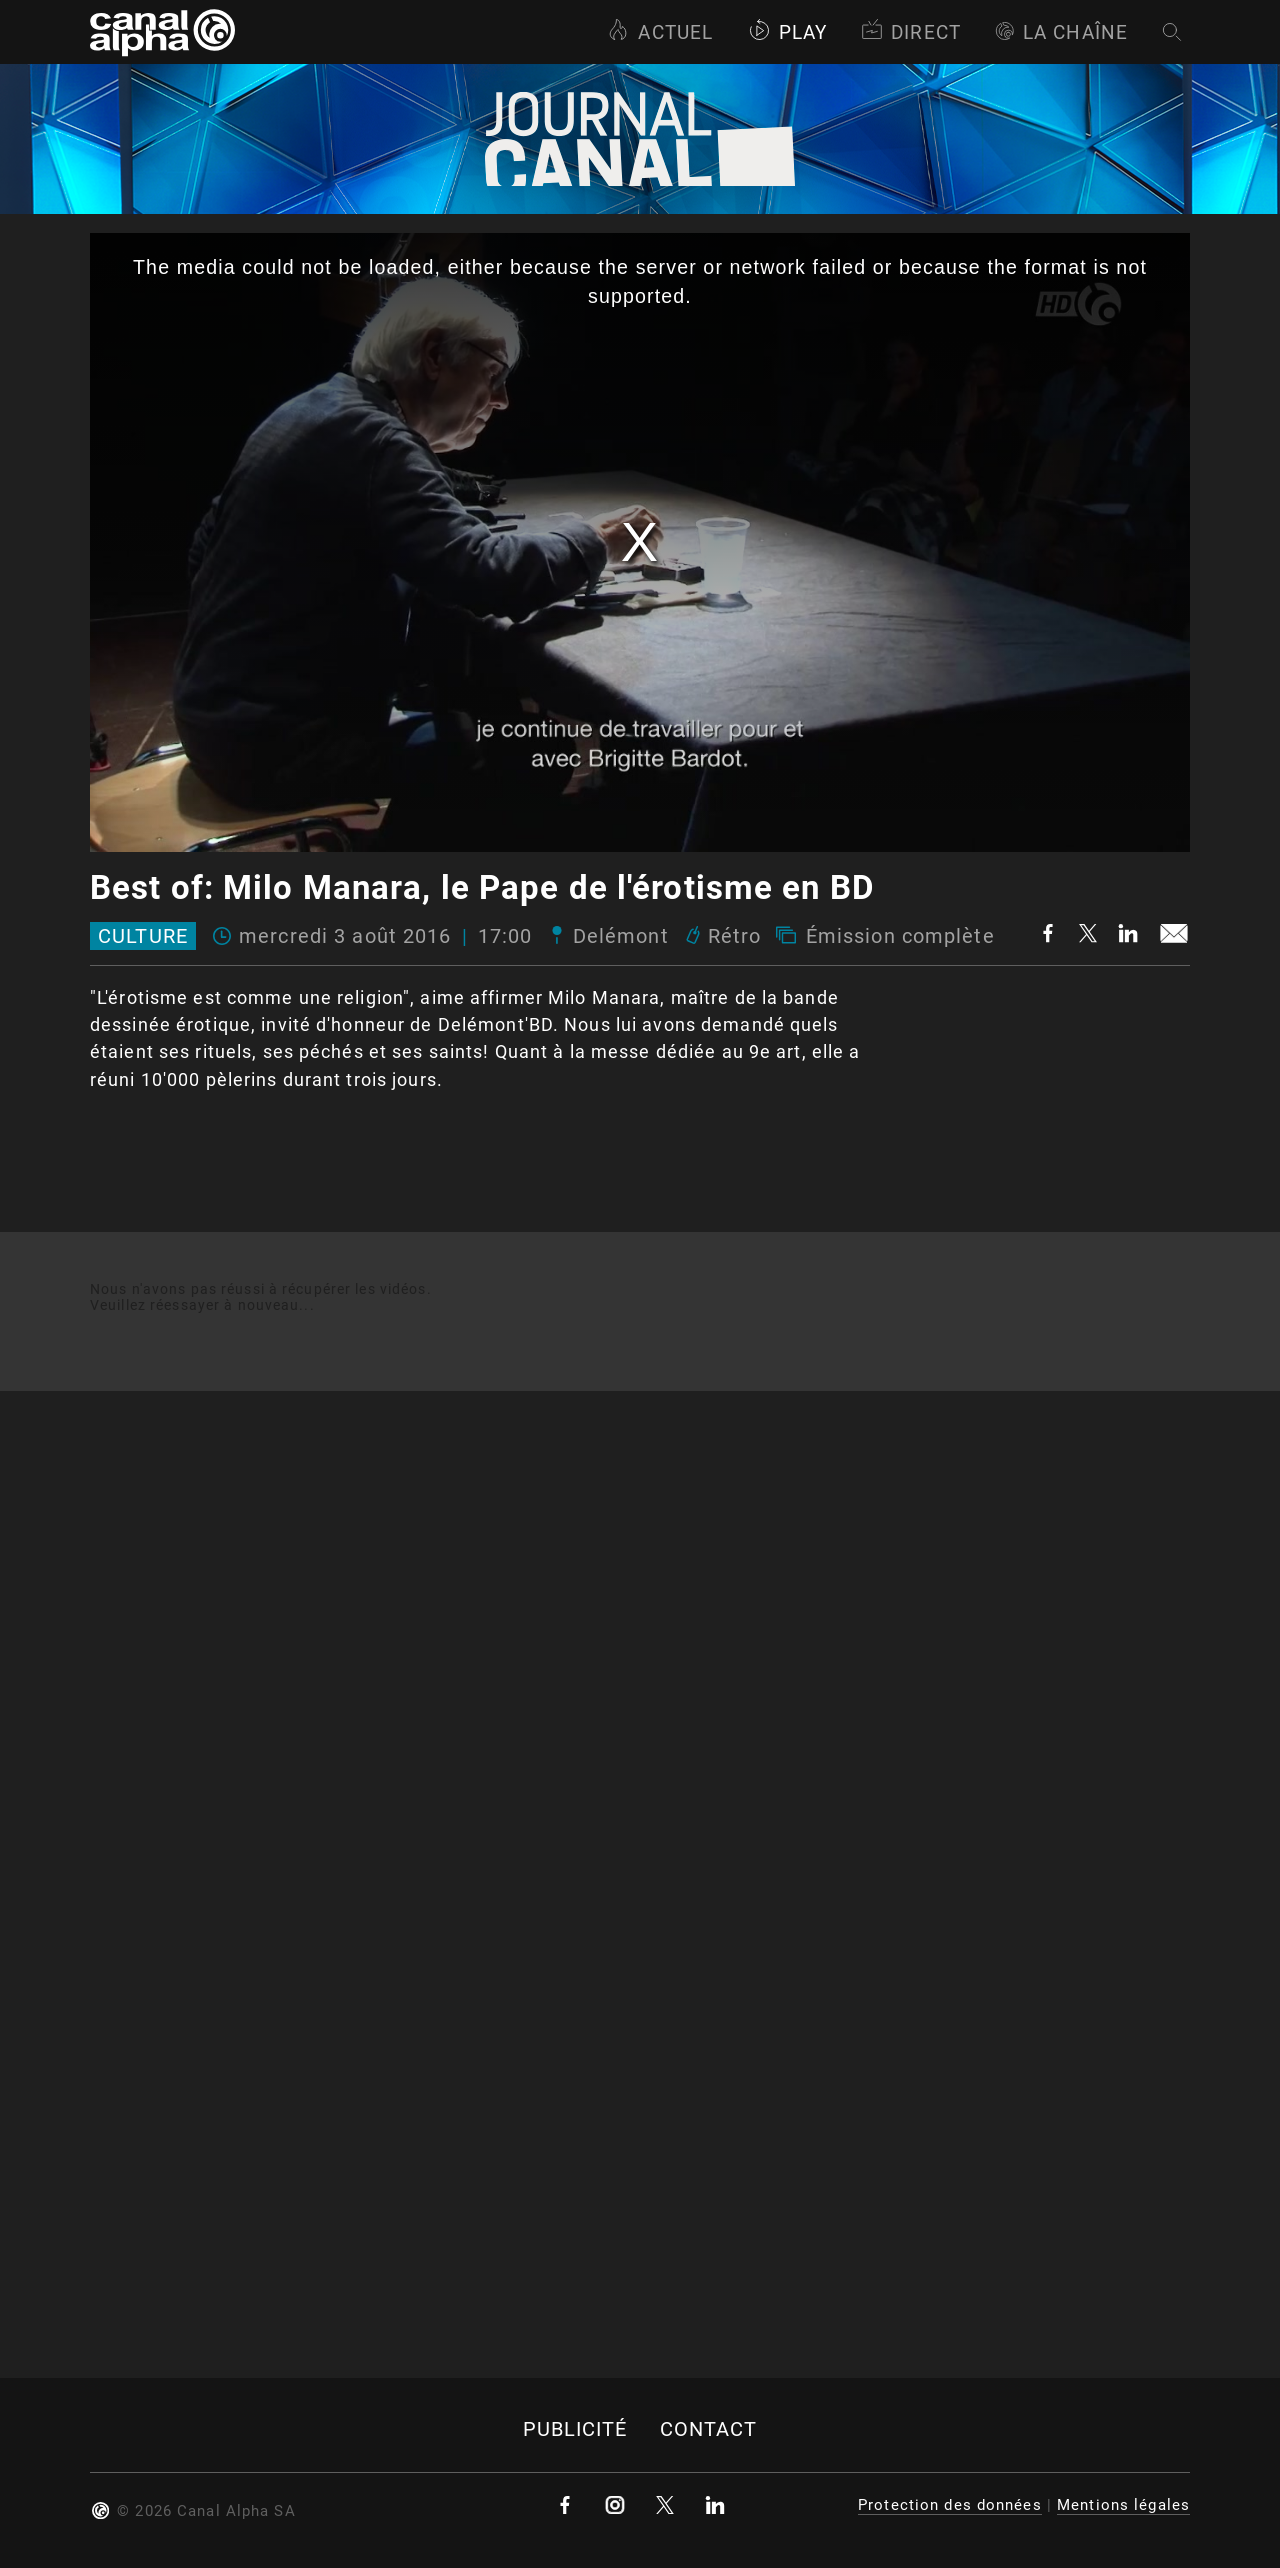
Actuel (660, 32)
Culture (143, 936)
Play (787, 32)
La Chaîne (1061, 32)
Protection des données (950, 2505)
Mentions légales (1123, 2505)
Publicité (575, 2429)
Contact (709, 2429)
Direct (911, 32)
